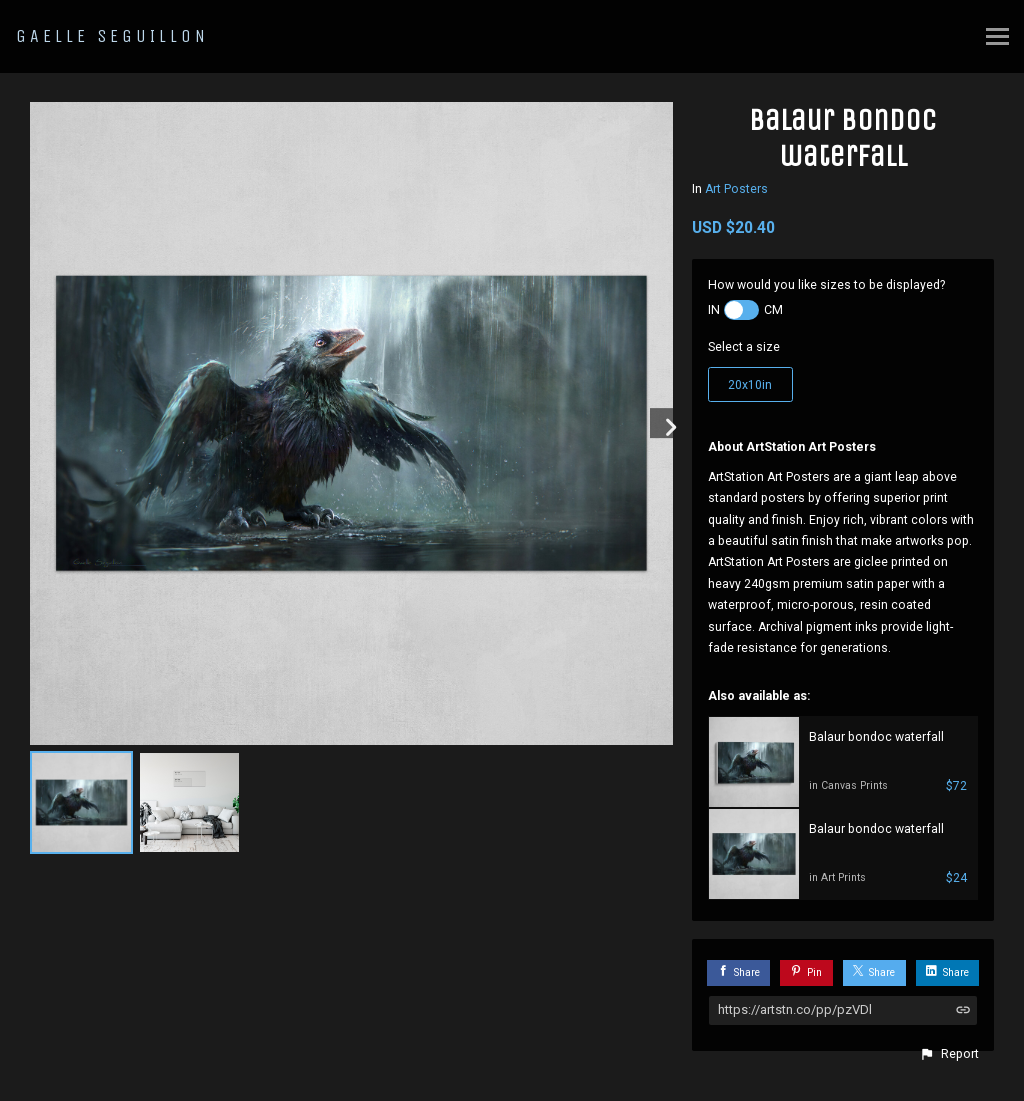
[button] (949, 1054)
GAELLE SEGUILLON (112, 36)
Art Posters (736, 189)
